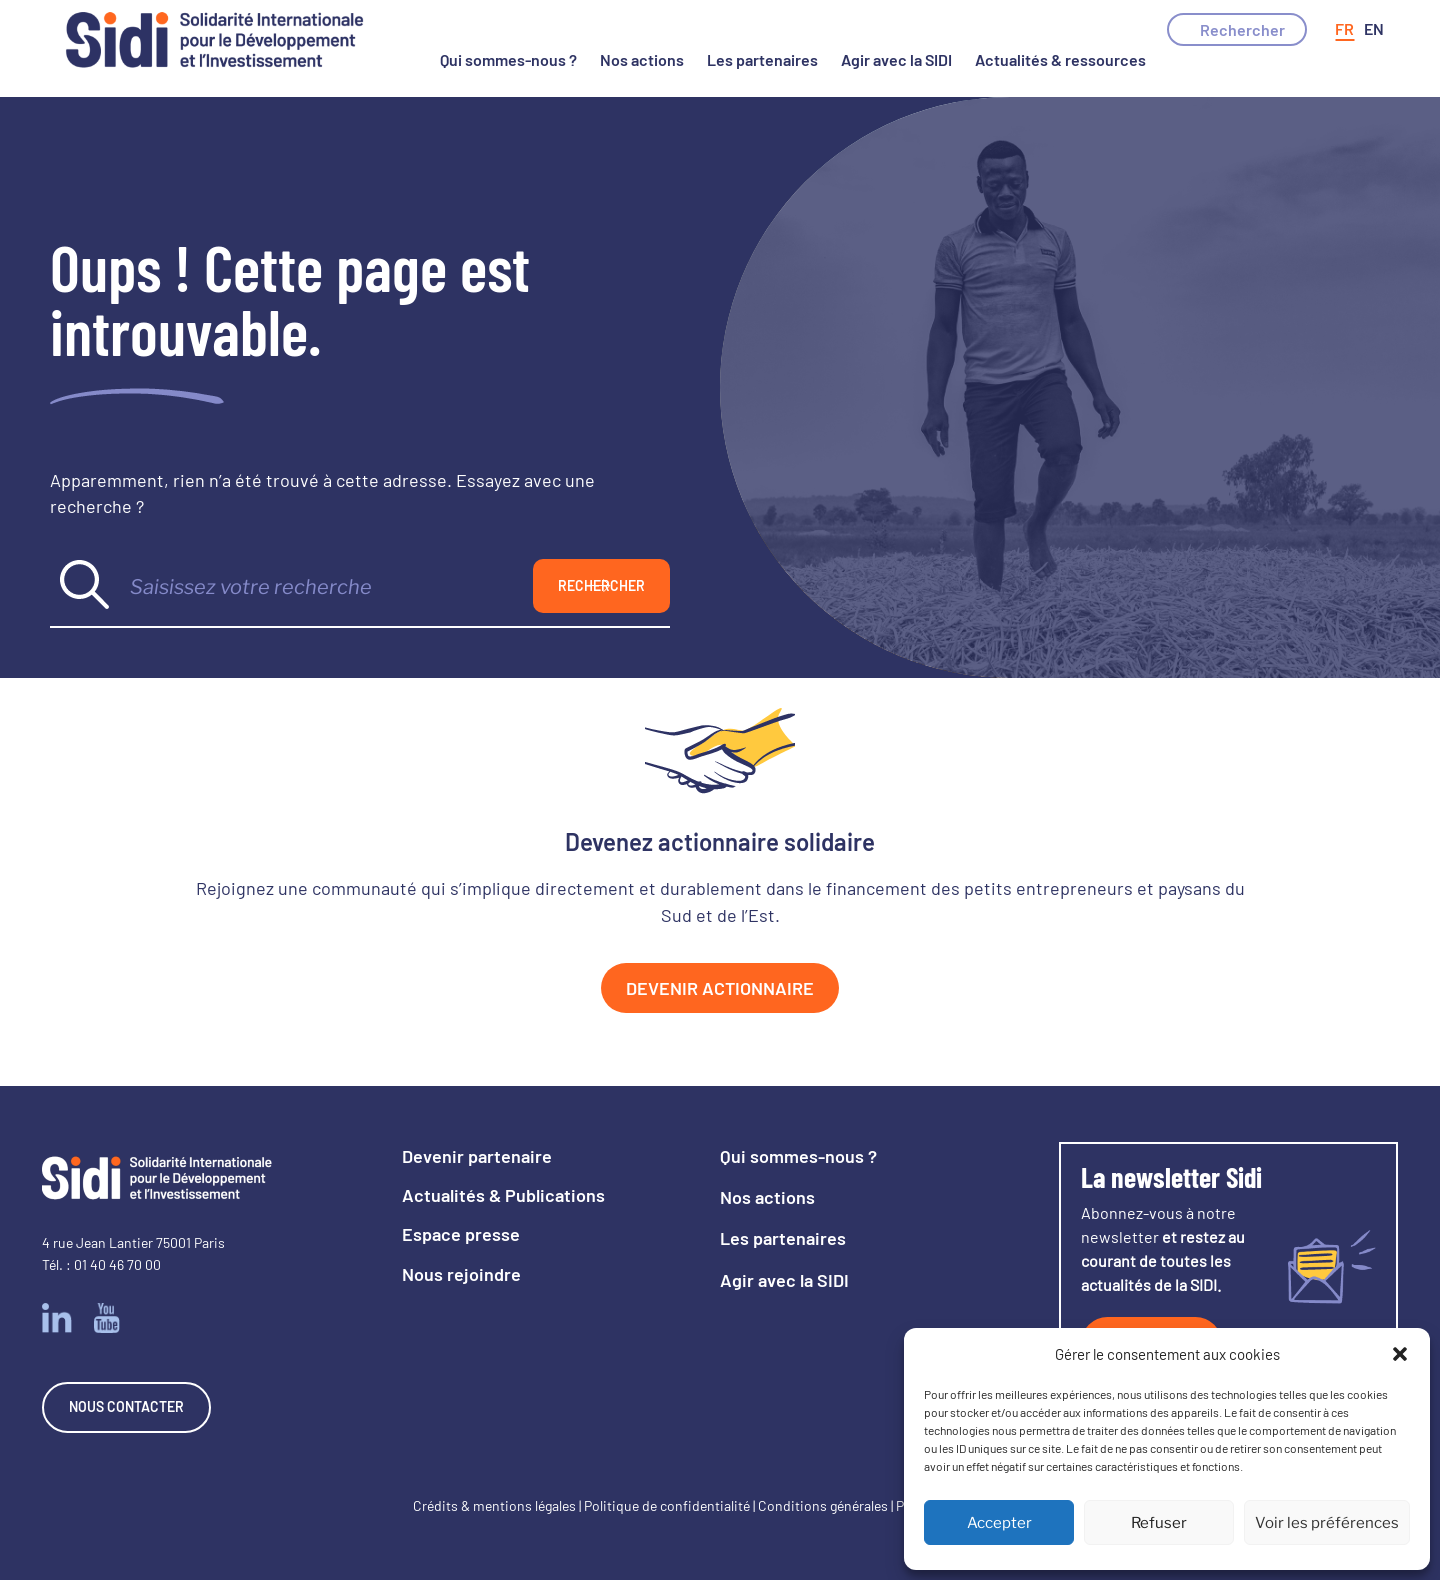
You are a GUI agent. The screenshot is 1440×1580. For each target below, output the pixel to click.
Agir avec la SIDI (896, 59)
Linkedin (57, 1318)
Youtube (107, 1318)
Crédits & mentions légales (494, 1505)
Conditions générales (823, 1505)
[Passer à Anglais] (1374, 29)
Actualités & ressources (1060, 59)
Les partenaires (762, 59)
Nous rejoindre (461, 1274)
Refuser (1159, 1523)
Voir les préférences (1327, 1523)
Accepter (999, 1523)
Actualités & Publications (503, 1195)
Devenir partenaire (477, 1156)
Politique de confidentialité (667, 1505)
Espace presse (461, 1234)
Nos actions (642, 59)
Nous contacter (126, 1406)
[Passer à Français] (1344, 29)
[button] (1400, 1354)
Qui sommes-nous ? (508, 59)
